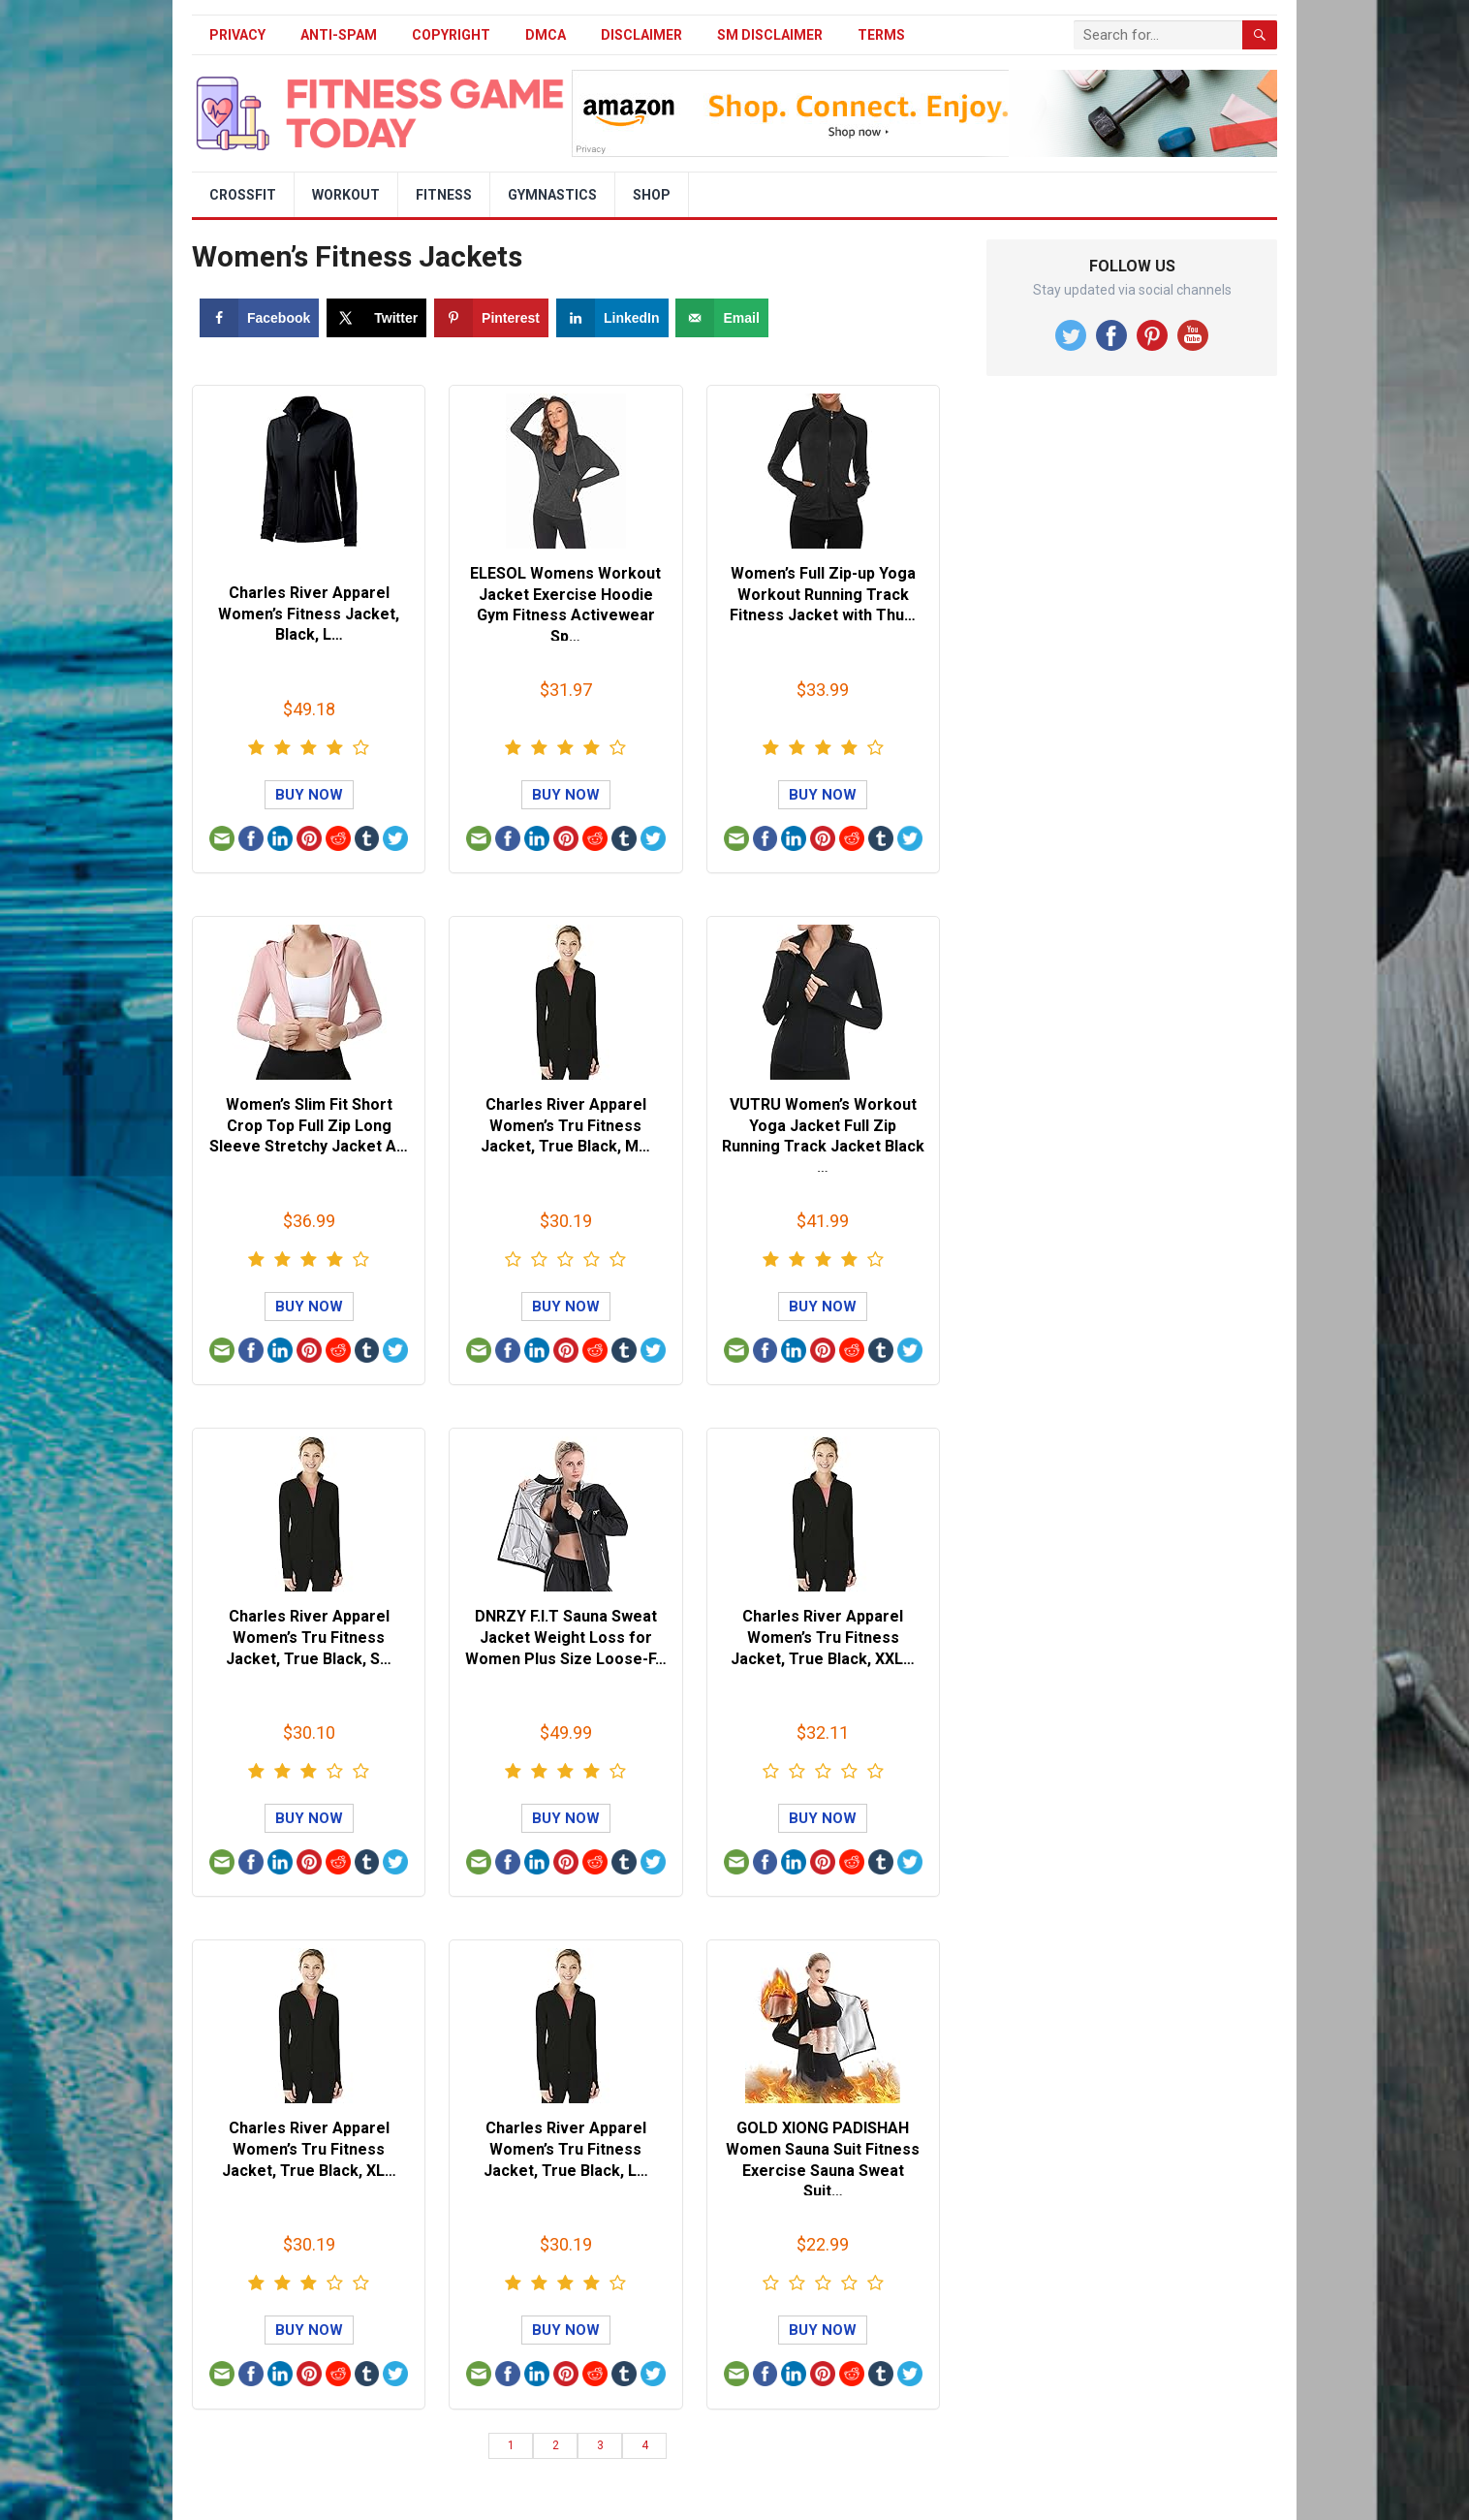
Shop (652, 195)
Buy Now (309, 794)
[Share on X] (376, 318)
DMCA (545, 35)
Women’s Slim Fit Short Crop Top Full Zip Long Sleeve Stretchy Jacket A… (308, 1125)
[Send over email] (721, 318)
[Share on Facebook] (259, 318)
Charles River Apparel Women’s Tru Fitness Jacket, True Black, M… (565, 1125)
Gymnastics (552, 195)
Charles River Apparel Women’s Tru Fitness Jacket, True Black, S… (308, 1637)
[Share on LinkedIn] (612, 318)
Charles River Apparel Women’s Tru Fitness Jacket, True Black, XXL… (823, 1637)
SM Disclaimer (770, 35)
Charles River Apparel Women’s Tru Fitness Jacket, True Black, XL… (309, 2149)
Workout (346, 195)
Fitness (444, 195)
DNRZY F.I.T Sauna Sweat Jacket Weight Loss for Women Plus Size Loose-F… (566, 1637)
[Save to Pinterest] (491, 318)
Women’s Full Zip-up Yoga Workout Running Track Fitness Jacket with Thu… (823, 594)
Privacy (237, 35)
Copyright (451, 35)
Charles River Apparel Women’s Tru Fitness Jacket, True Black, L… (566, 2149)
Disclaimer (641, 35)
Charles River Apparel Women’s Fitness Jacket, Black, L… (308, 613)
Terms (881, 35)
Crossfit (242, 195)
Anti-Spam (338, 35)
